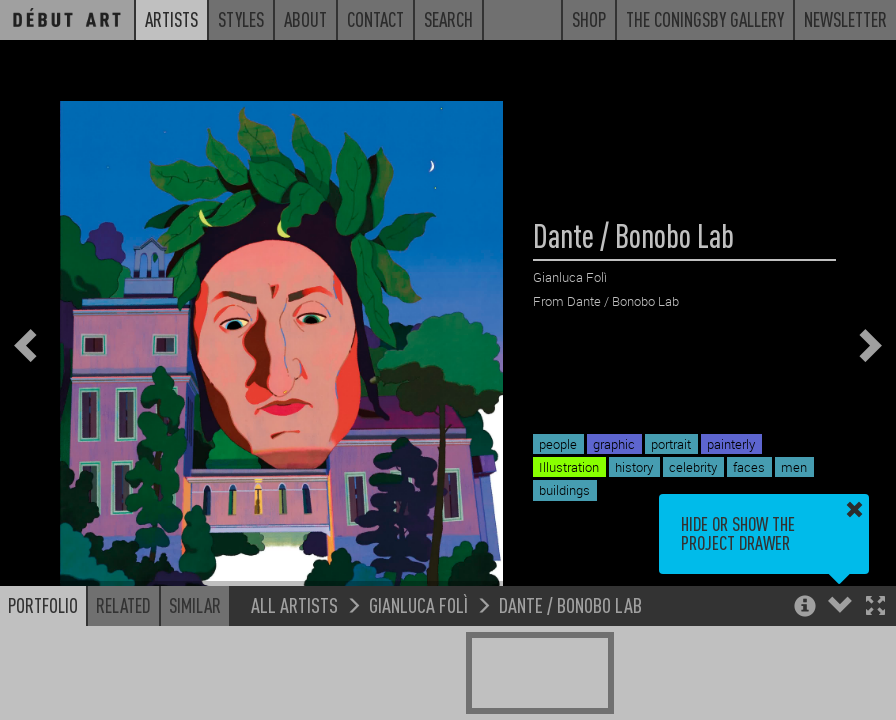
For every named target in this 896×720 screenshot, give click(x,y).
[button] (875, 612)
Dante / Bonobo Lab (570, 609)
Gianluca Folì (418, 609)
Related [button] (123, 610)
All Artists (294, 609)
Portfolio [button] (43, 610)
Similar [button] (195, 610)
